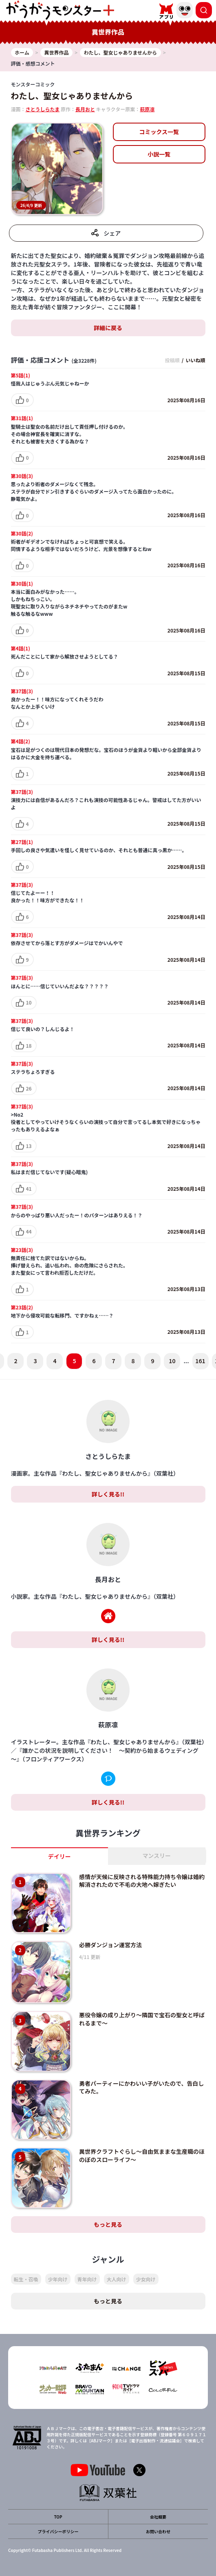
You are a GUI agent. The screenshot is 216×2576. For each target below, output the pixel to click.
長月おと (85, 109)
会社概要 (158, 2517)
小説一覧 (159, 154)
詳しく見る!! (108, 1494)
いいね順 (195, 360)
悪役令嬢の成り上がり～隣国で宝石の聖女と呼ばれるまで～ (142, 2019)
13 (29, 1145)
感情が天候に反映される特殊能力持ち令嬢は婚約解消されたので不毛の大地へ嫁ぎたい (142, 1881)
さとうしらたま (43, 109)
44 (29, 1231)
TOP (58, 2517)
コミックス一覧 (159, 132)
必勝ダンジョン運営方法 (110, 1945)
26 (29, 1088)
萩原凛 (147, 109)
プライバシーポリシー (58, 2531)
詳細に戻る (108, 328)
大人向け (116, 2279)
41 (29, 1188)
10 (29, 1002)
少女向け (146, 2279)
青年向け (87, 2279)
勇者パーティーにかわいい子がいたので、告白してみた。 (141, 2087)
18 (29, 1045)
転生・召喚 (26, 2279)
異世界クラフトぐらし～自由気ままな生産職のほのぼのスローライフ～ (142, 2155)
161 (200, 1361)
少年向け (58, 2279)
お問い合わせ (158, 2531)
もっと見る (108, 2224)
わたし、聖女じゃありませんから (72, 95)
